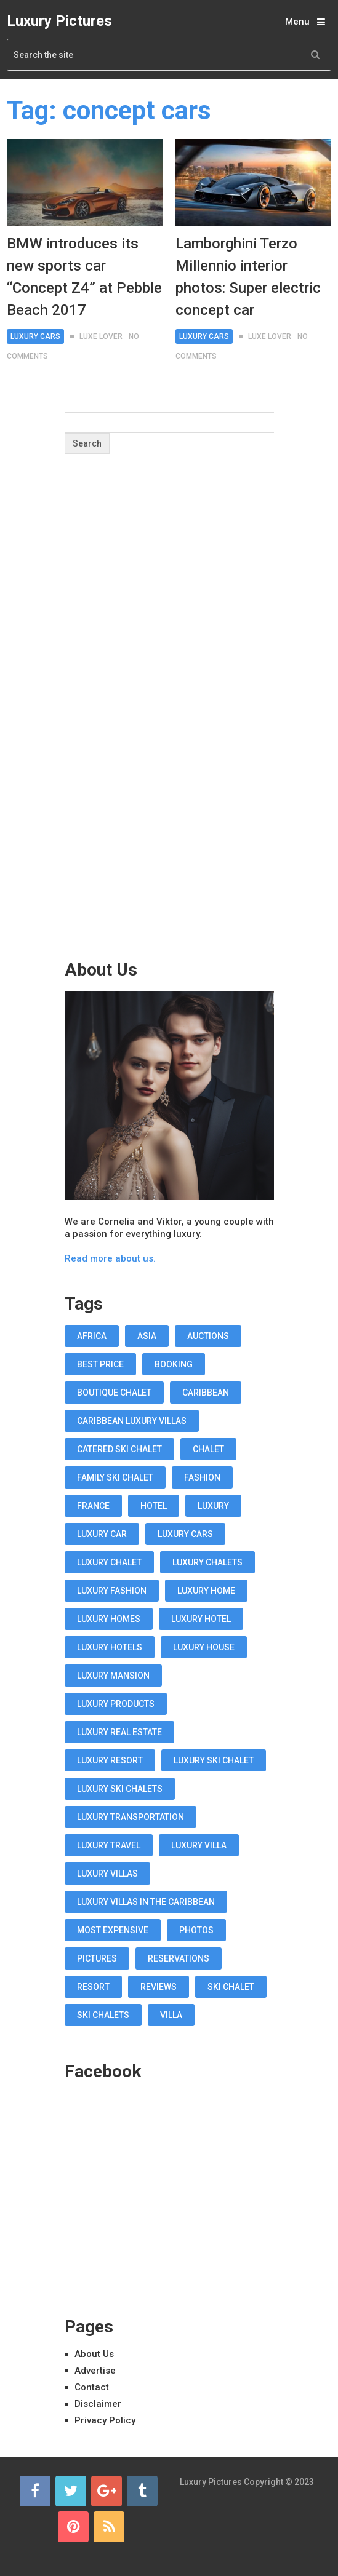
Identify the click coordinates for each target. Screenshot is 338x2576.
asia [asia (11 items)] (146, 1336)
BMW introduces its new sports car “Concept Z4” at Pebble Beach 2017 (84, 277)
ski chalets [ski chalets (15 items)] (103, 2015)
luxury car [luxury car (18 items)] (102, 1534)
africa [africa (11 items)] (92, 1336)
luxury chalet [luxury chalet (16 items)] (109, 1562)
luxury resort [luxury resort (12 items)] (110, 1760)
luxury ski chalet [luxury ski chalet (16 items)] (214, 1760)
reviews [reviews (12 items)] (158, 1987)
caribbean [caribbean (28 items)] (205, 1392)
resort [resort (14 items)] (93, 1987)
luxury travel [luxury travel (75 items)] (108, 1845)
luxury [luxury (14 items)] (213, 1506)
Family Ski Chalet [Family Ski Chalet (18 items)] (115, 1477)
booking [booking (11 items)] (174, 1364)
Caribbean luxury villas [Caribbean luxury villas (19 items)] (132, 1421)
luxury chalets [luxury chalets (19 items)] (207, 1562)
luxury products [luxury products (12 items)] (116, 1704)
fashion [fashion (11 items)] (202, 1477)
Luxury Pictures (59, 21)
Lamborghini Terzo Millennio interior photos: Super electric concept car (248, 277)
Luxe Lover (101, 336)
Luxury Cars (35, 336)
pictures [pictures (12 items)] (97, 1958)
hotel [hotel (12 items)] (153, 1506)
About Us (94, 2353)
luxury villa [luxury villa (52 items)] (199, 1845)
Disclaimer (97, 2403)
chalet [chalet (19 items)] (208, 1449)
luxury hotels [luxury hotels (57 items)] (109, 1647)
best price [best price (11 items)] (100, 1364)
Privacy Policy (104, 2420)
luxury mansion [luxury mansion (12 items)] (113, 1675)
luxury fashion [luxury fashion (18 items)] (112, 1591)
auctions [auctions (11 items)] (208, 1336)
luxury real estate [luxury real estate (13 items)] (119, 1732)
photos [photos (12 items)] (196, 1930)
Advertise (95, 2370)
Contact (91, 2387)
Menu (297, 21)
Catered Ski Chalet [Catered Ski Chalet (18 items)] (119, 1449)
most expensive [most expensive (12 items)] (112, 1930)
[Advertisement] (169, 730)
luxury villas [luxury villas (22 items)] (107, 1873)
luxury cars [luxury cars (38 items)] (185, 1534)
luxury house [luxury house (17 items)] (204, 1647)
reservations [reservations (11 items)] (178, 1958)
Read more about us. (110, 1258)
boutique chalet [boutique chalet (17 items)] (114, 1392)
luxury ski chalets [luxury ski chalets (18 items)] (120, 1789)
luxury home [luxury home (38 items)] (206, 1591)
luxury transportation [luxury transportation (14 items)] (130, 1817)
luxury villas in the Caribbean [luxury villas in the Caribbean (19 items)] (146, 1902)
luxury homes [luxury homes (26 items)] (108, 1619)
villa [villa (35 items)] (171, 2015)
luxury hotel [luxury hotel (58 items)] (201, 1619)
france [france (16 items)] (93, 1506)
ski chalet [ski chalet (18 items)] (230, 1987)
